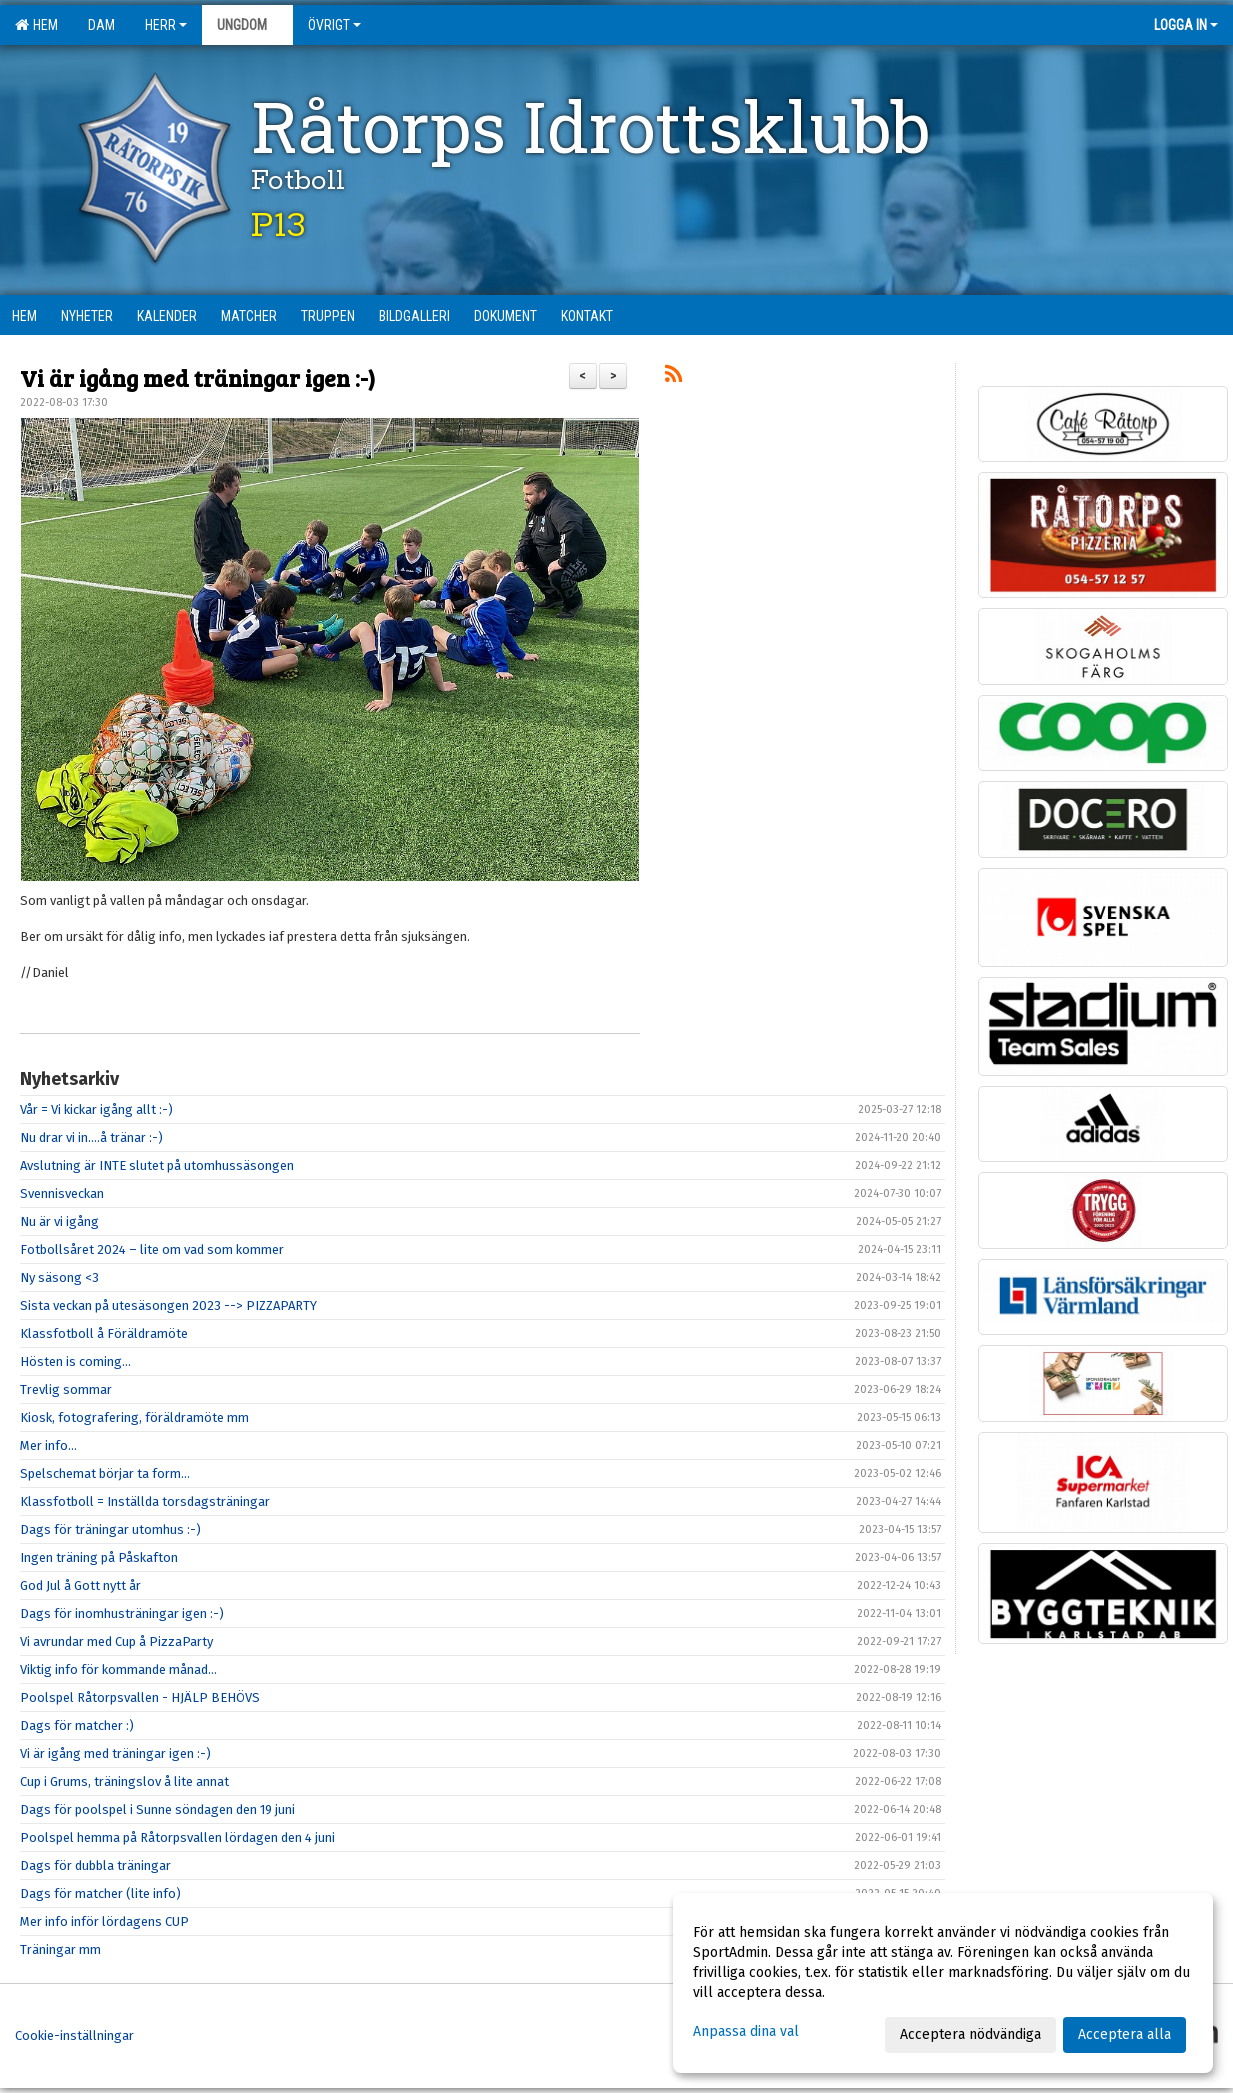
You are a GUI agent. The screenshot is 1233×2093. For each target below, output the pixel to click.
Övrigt (334, 25)
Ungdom (247, 25)
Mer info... (48, 1445)
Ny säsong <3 (59, 1277)
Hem (36, 25)
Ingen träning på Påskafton (99, 1557)
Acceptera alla (1124, 2034)
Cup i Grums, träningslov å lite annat (124, 1781)
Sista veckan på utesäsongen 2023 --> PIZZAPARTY (168, 1305)
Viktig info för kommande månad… (118, 1669)
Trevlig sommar (66, 1389)
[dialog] (943, 1983)
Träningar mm (60, 1949)
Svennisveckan (62, 1193)
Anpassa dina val (746, 2031)
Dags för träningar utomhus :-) (110, 1529)
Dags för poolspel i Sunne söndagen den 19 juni (157, 1809)
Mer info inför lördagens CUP (104, 1921)
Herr (166, 25)
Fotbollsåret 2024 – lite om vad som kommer (152, 1249)
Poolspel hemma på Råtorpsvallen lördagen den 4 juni (177, 1837)
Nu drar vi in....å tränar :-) (91, 1137)
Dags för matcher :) (77, 1725)
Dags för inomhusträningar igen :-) (122, 1613)
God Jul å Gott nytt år (80, 1585)
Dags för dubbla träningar (95, 1865)
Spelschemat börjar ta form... (105, 1473)
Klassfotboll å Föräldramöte (104, 1333)
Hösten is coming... (75, 1361)
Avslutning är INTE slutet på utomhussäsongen (157, 1165)
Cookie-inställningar (74, 2035)
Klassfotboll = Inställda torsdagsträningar (145, 1501)
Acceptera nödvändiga (970, 2034)
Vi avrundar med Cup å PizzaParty (116, 1641)
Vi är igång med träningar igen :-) (197, 377)
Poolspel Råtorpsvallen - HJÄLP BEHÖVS (140, 1697)
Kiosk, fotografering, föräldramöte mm (134, 1417)
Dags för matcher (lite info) (100, 1893)
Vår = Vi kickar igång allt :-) (96, 1109)
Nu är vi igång (59, 1221)
